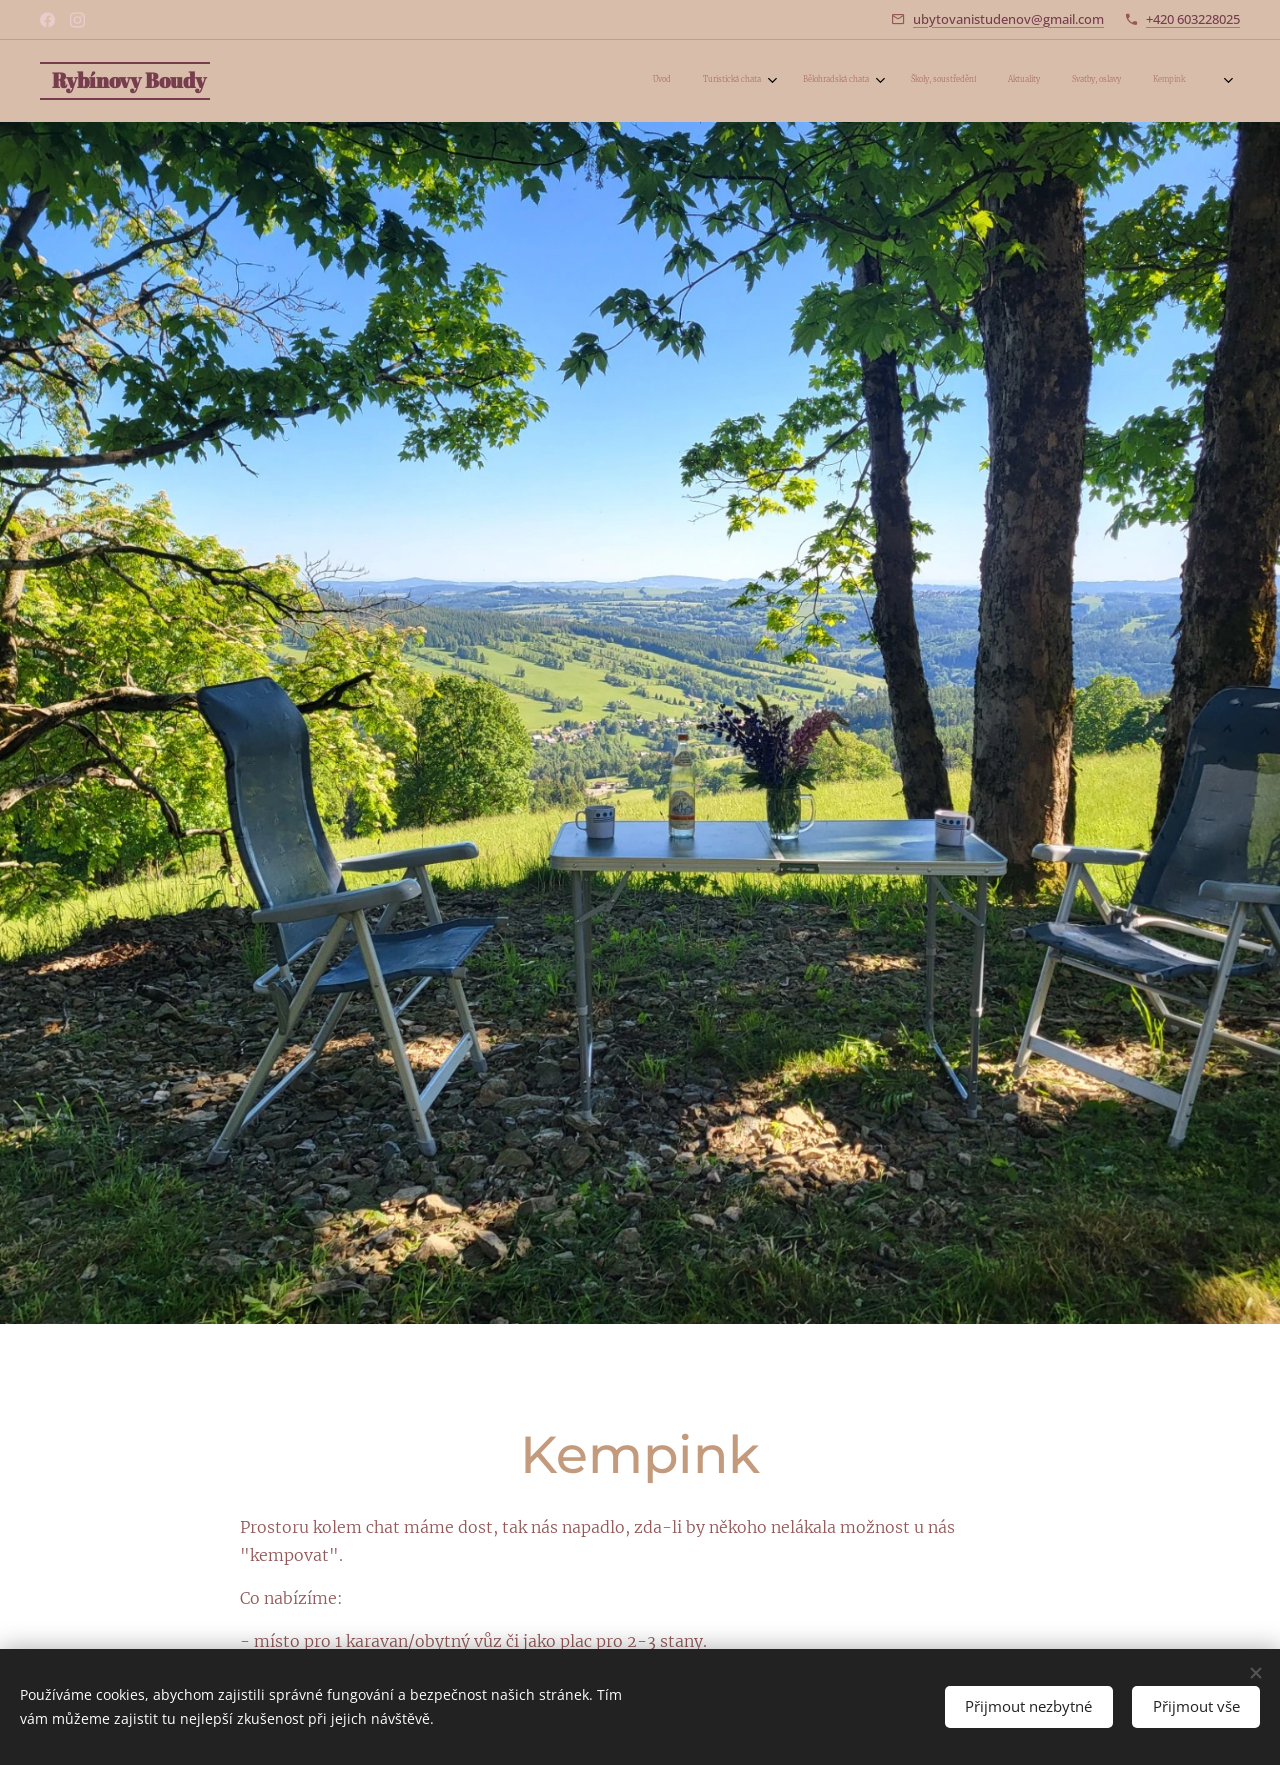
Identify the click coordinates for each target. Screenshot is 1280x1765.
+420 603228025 (1193, 19)
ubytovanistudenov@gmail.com (1008, 19)
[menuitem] (969, 81)
